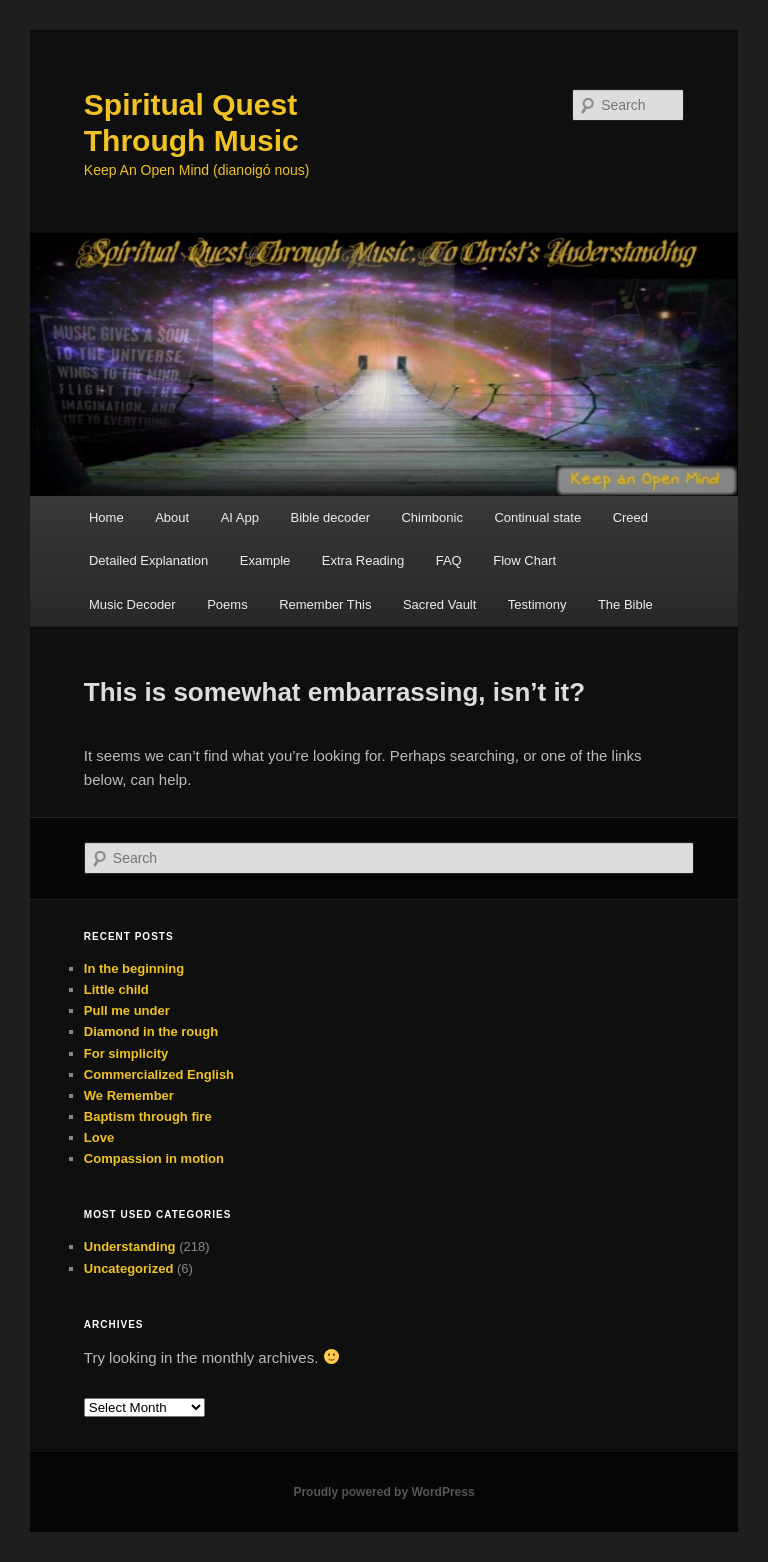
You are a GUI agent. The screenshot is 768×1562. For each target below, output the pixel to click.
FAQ (449, 560)
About (172, 517)
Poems (227, 604)
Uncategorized (129, 1268)
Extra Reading (363, 560)
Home (106, 517)
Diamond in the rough (151, 1031)
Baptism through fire (148, 1116)
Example (265, 560)
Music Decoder (132, 604)
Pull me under (127, 1010)
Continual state (537, 517)
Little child (116, 989)
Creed (630, 517)
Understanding (130, 1246)
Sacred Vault (439, 604)
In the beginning (134, 968)
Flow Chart (524, 560)
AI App (240, 517)
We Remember (129, 1095)
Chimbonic (431, 517)
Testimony (537, 604)
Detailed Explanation (148, 560)
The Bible (625, 604)
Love (99, 1137)
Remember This (325, 604)
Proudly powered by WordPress (383, 1492)
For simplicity (126, 1053)
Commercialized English (159, 1074)
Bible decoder (330, 517)
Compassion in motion (154, 1158)
